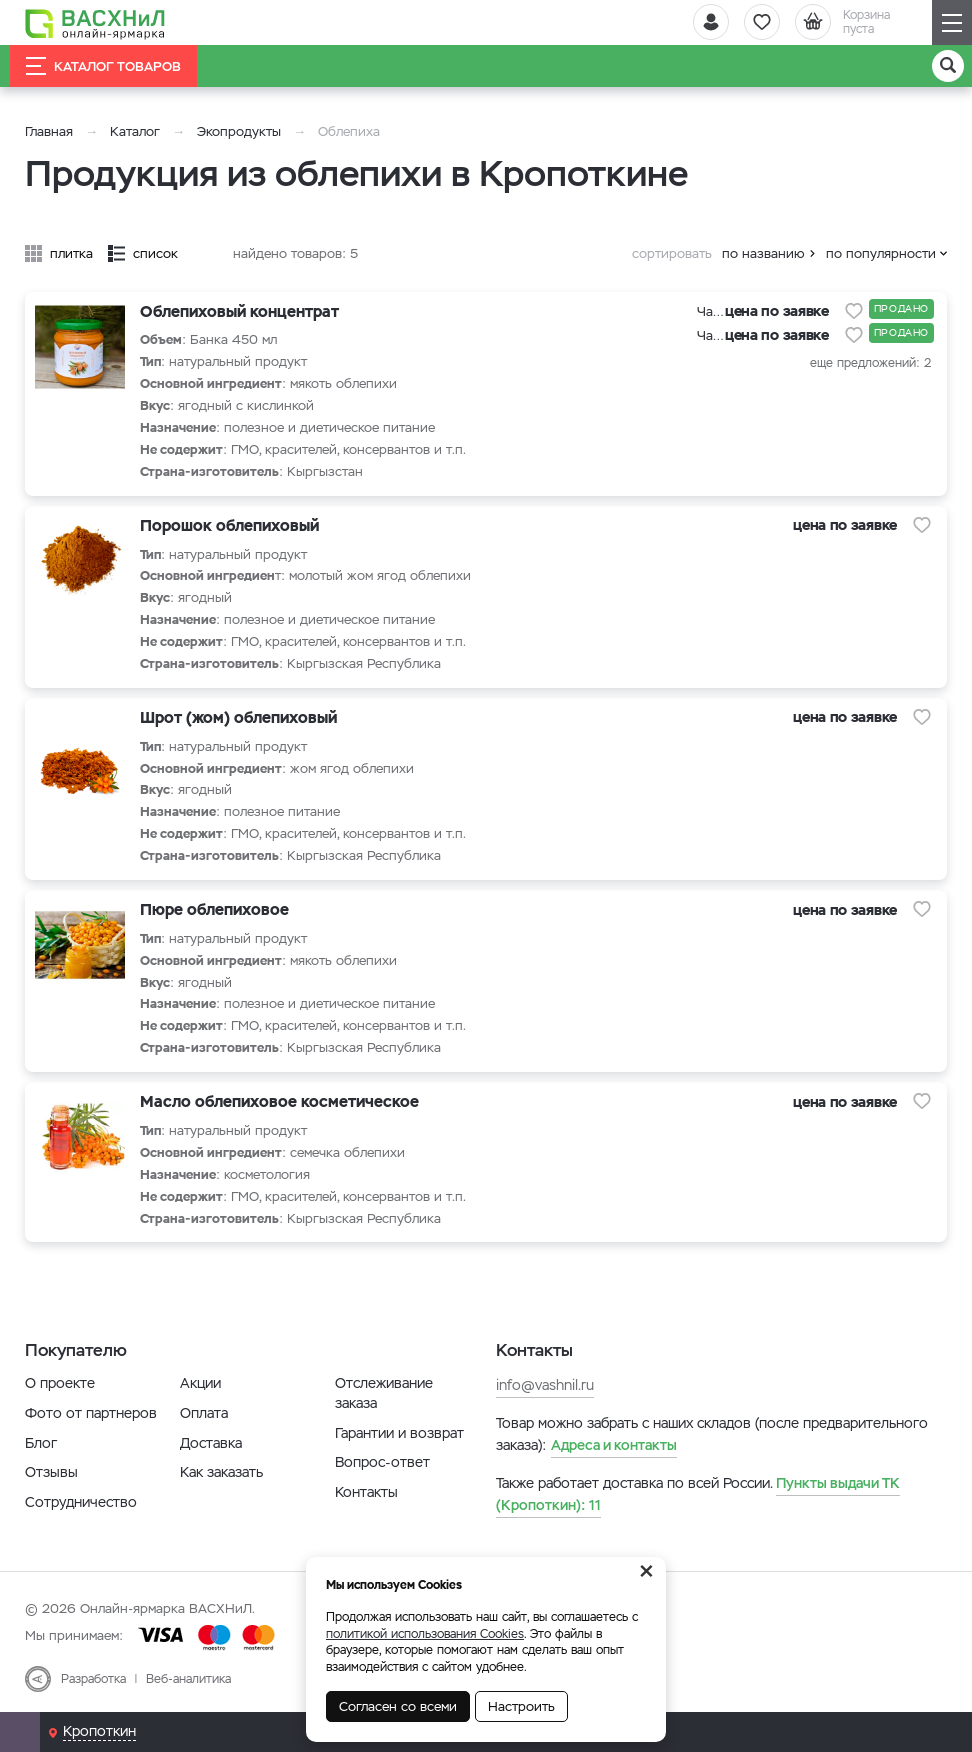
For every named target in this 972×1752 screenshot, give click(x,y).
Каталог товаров (103, 66)
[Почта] (20, 1732)
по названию (763, 253)
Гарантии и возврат (399, 1433)
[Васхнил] (95, 23)
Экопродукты (239, 131)
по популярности (881, 253)
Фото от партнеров (91, 1413)
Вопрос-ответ (382, 1462)
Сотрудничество (81, 1502)
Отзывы (51, 1472)
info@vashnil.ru (545, 1385)
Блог (41, 1443)
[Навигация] (952, 22)
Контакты (366, 1492)
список (155, 253)
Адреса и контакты (614, 1445)
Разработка (93, 1679)
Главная (49, 131)
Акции (200, 1383)
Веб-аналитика (188, 1679)
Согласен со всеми (398, 1706)
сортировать (672, 253)
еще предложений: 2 (870, 363)
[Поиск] (948, 66)
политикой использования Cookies (425, 1634)
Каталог (135, 131)
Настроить (521, 1706)
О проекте (60, 1383)
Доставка (211, 1443)
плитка (71, 253)
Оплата (204, 1413)
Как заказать (221, 1472)
